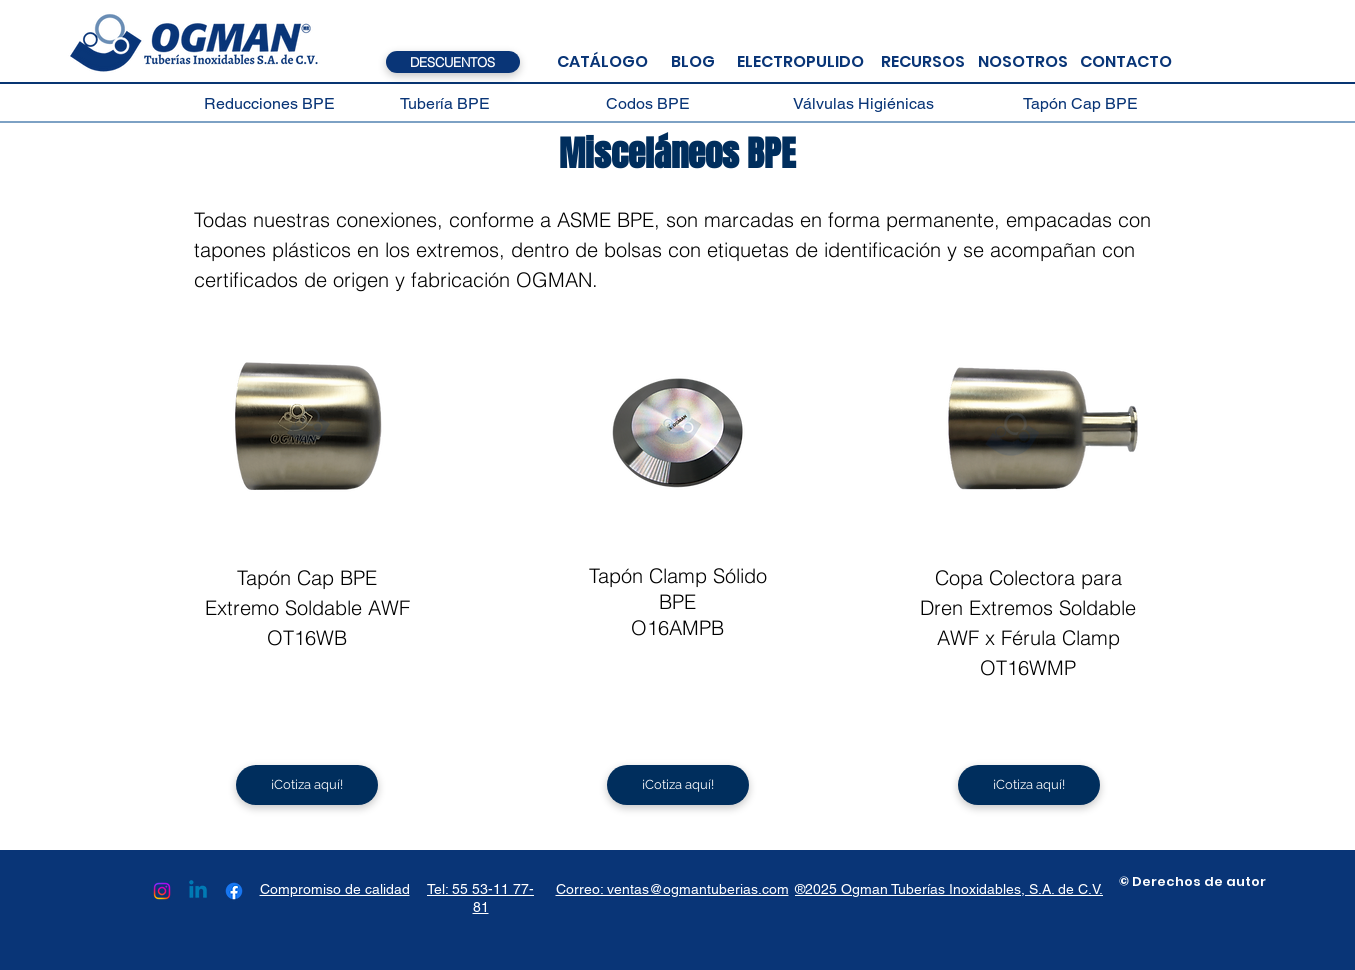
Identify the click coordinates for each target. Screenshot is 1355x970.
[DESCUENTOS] (453, 62)
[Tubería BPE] (445, 104)
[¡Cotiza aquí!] (307, 785)
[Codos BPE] (648, 104)
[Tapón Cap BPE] (1080, 104)
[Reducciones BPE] (269, 104)
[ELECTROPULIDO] (800, 62)
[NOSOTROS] (1023, 62)
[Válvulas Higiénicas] (864, 104)
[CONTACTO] (1126, 62)
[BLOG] (693, 62)
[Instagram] (162, 891)
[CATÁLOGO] (603, 62)
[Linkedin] (198, 891)
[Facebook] (234, 891)
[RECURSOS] (923, 62)
